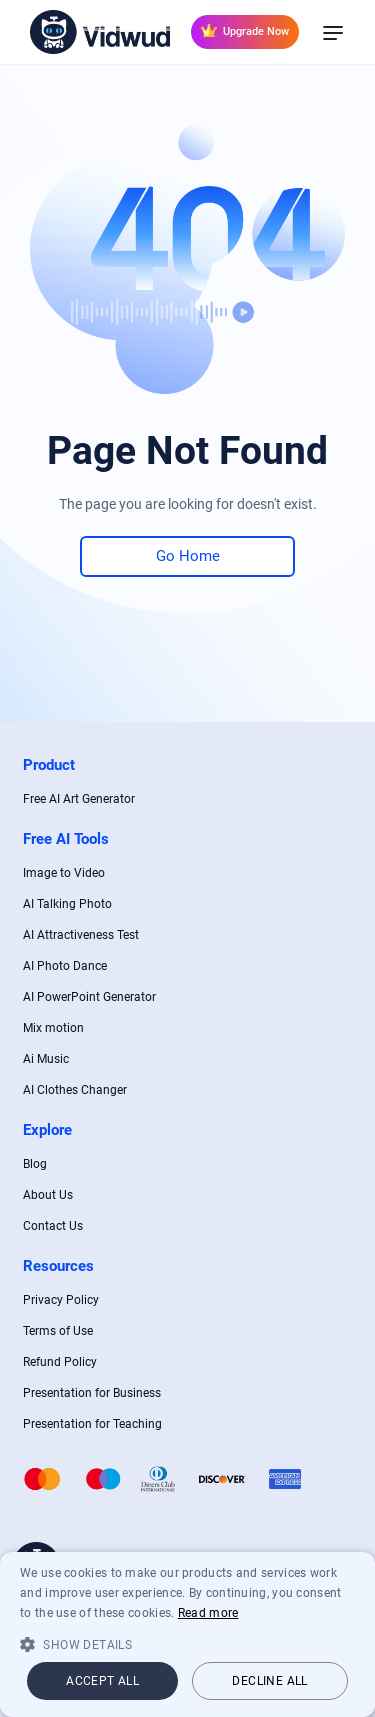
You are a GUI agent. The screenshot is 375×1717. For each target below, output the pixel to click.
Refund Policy (60, 1362)
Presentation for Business (92, 1393)
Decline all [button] (269, 1681)
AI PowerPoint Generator (89, 997)
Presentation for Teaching (92, 1424)
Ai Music (46, 1059)
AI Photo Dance (65, 966)
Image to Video (64, 873)
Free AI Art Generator (79, 799)
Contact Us (53, 1226)
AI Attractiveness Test (81, 935)
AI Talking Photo (67, 904)
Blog (35, 1164)
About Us (48, 1195)
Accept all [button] (102, 1681)
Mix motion (53, 1028)
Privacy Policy (61, 1300)
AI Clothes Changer (75, 1090)
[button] (187, 1644)
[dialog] (187, 1634)
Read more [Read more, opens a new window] (208, 1613)
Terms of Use (58, 1331)
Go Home (188, 556)
